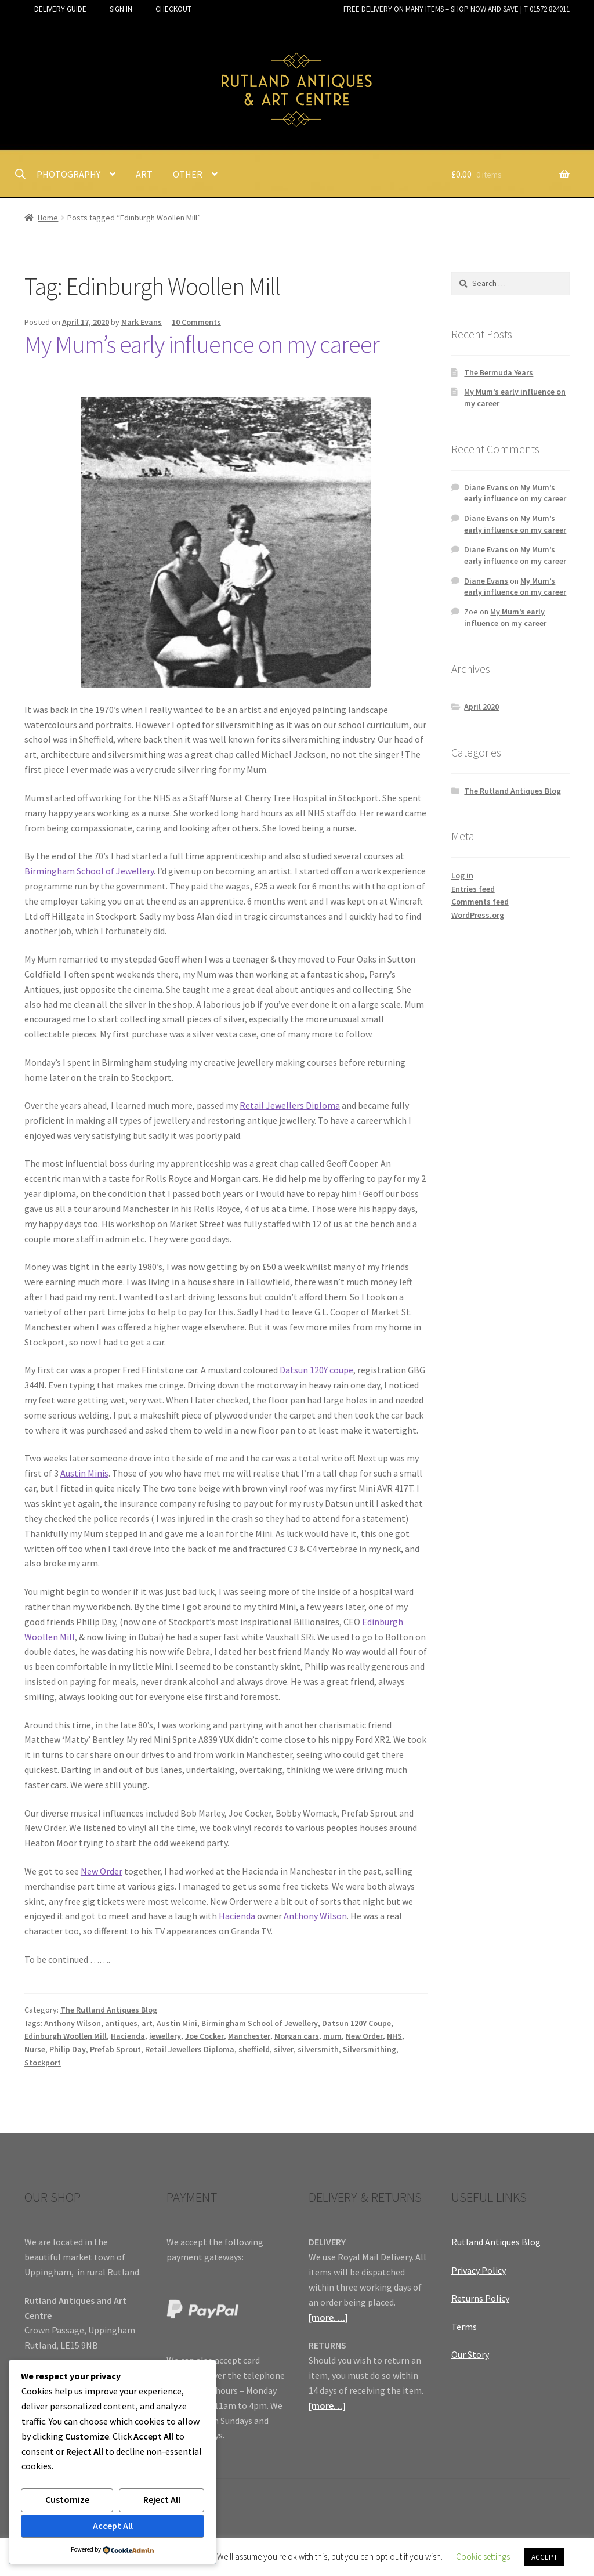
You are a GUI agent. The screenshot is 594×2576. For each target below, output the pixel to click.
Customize (67, 2499)
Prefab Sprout (115, 2049)
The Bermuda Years (498, 372)
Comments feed (480, 901)
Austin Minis (84, 1473)
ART (144, 174)
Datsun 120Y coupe (316, 1370)
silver (284, 2049)
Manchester (249, 2036)
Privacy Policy (478, 2270)
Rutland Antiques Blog (496, 2242)
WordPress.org (477, 915)
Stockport (42, 2062)
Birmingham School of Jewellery (89, 871)
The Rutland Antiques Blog (108, 2010)
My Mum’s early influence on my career (201, 344)
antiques (121, 2023)
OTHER (187, 174)
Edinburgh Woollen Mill (65, 2036)
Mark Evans (141, 322)
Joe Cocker (204, 2036)
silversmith (318, 2049)
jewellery (165, 2036)
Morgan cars (296, 2036)
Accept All (113, 2525)
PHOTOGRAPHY (68, 174)
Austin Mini (177, 2023)
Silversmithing (369, 2049)
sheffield (254, 2049)
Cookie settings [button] (483, 2556)
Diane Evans (486, 487)
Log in (462, 875)
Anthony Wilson (315, 1916)
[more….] (328, 2317)
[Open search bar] (20, 174)
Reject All (161, 2499)
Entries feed (473, 889)
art (147, 2023)
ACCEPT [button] (544, 2557)
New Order (101, 1871)
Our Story (470, 2354)
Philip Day (67, 2049)
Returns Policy (480, 2298)
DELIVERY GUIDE (60, 9)
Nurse (34, 2049)
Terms (464, 2326)
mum (332, 2036)
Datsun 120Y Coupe (356, 2023)
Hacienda (237, 1916)
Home (48, 217)
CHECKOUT (173, 9)
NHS (394, 2036)
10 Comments (196, 322)
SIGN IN (121, 9)
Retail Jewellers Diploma (290, 1105)
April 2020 (481, 706)
